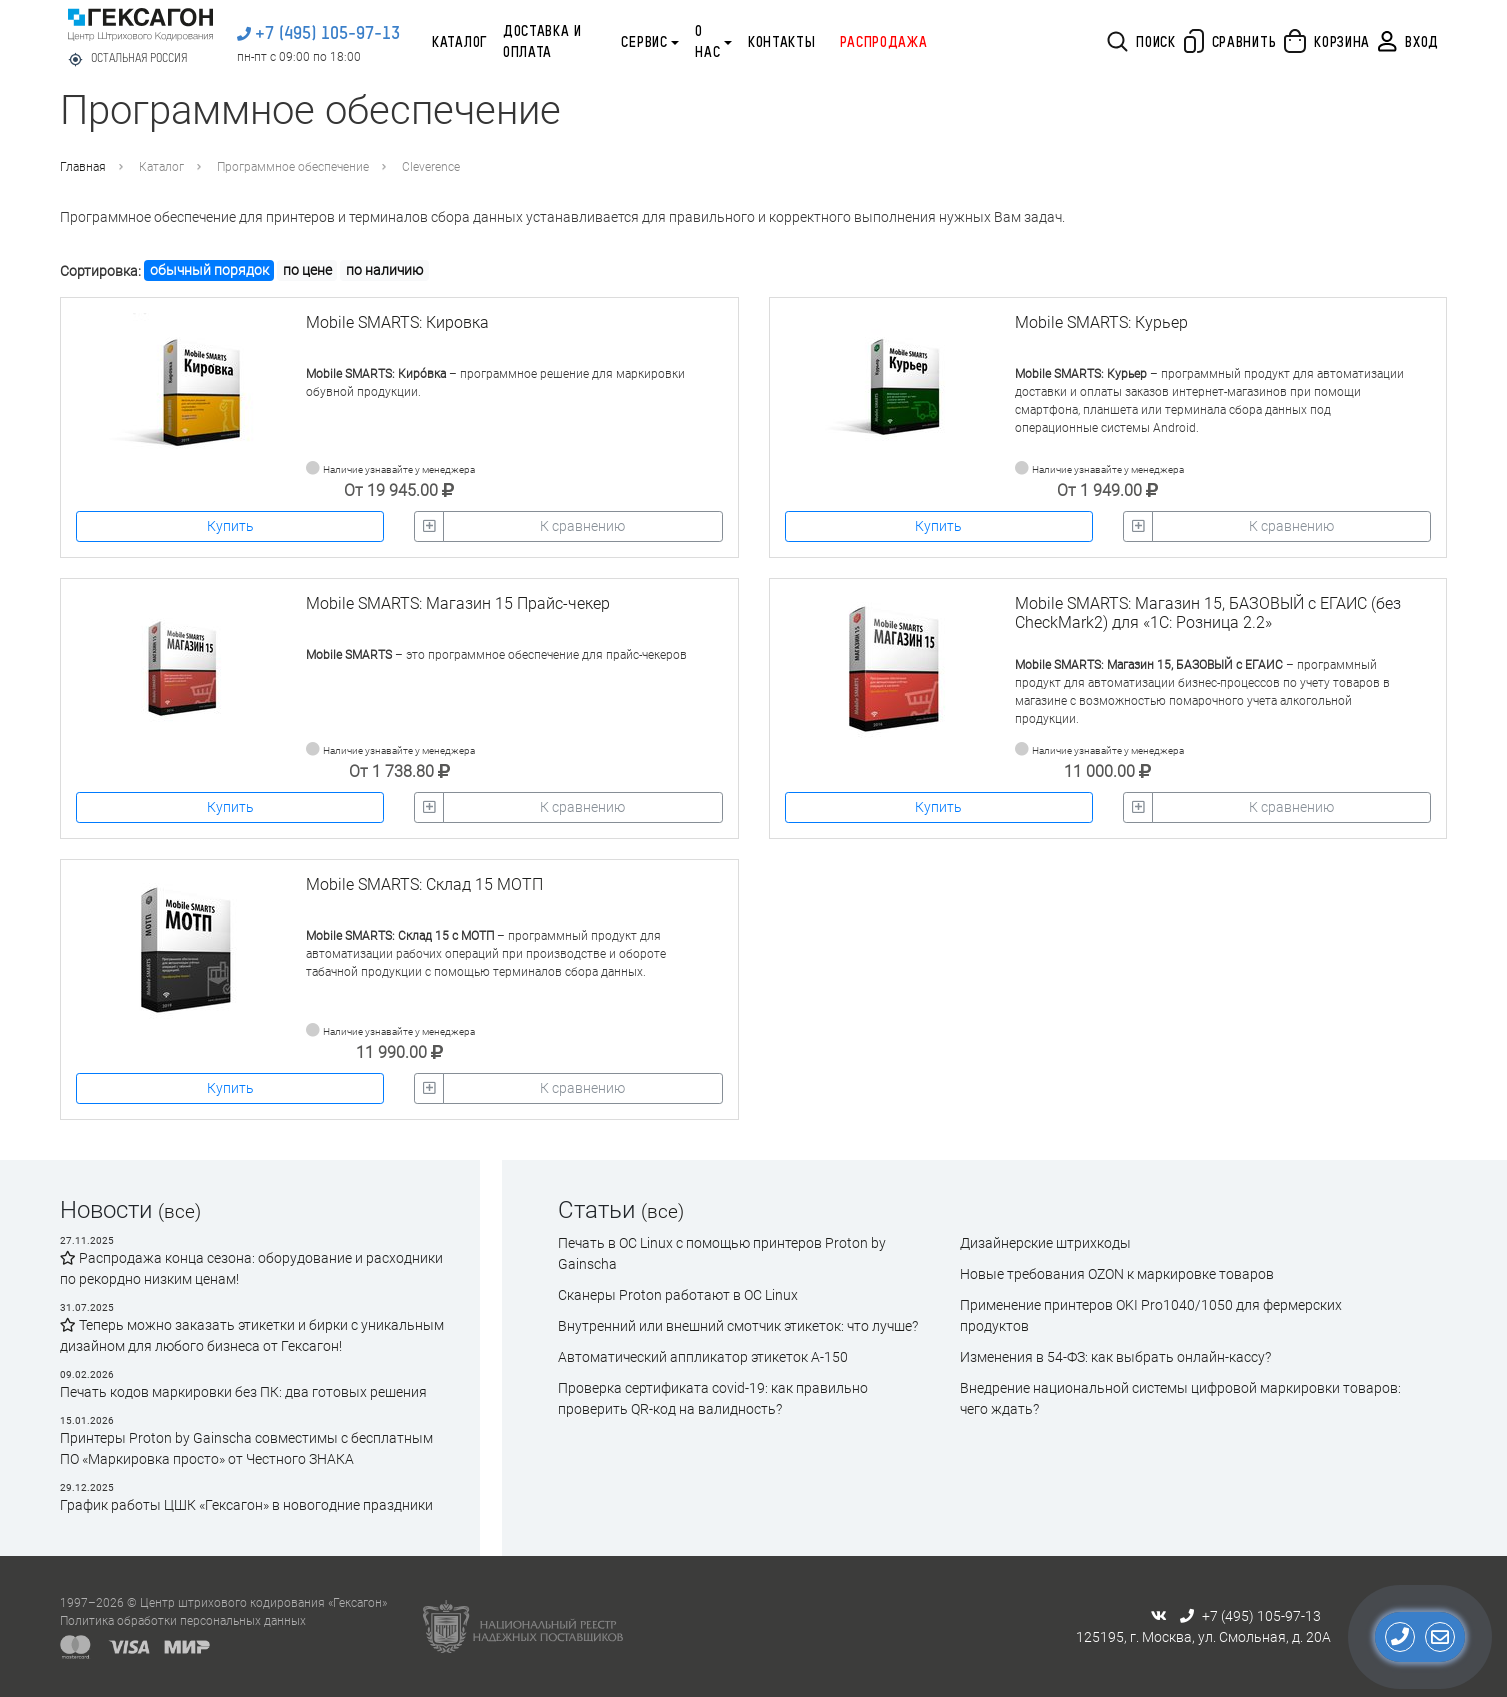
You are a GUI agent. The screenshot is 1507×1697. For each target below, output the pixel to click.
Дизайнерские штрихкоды (1045, 1243)
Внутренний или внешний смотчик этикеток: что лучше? (738, 1326)
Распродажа (884, 43)
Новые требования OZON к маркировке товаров (1117, 1274)
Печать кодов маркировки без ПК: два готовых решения (243, 1392)
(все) (179, 1211)
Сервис (644, 43)
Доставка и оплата (542, 42)
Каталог (459, 43)
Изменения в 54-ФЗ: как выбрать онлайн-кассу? (1115, 1357)
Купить (230, 526)
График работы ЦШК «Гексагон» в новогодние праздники (246, 1505)
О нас (707, 42)
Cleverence (431, 167)
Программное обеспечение (293, 167)
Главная (83, 167)
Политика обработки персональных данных (183, 1621)
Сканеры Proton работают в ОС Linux (678, 1295)
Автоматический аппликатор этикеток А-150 (703, 1357)
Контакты (782, 43)
